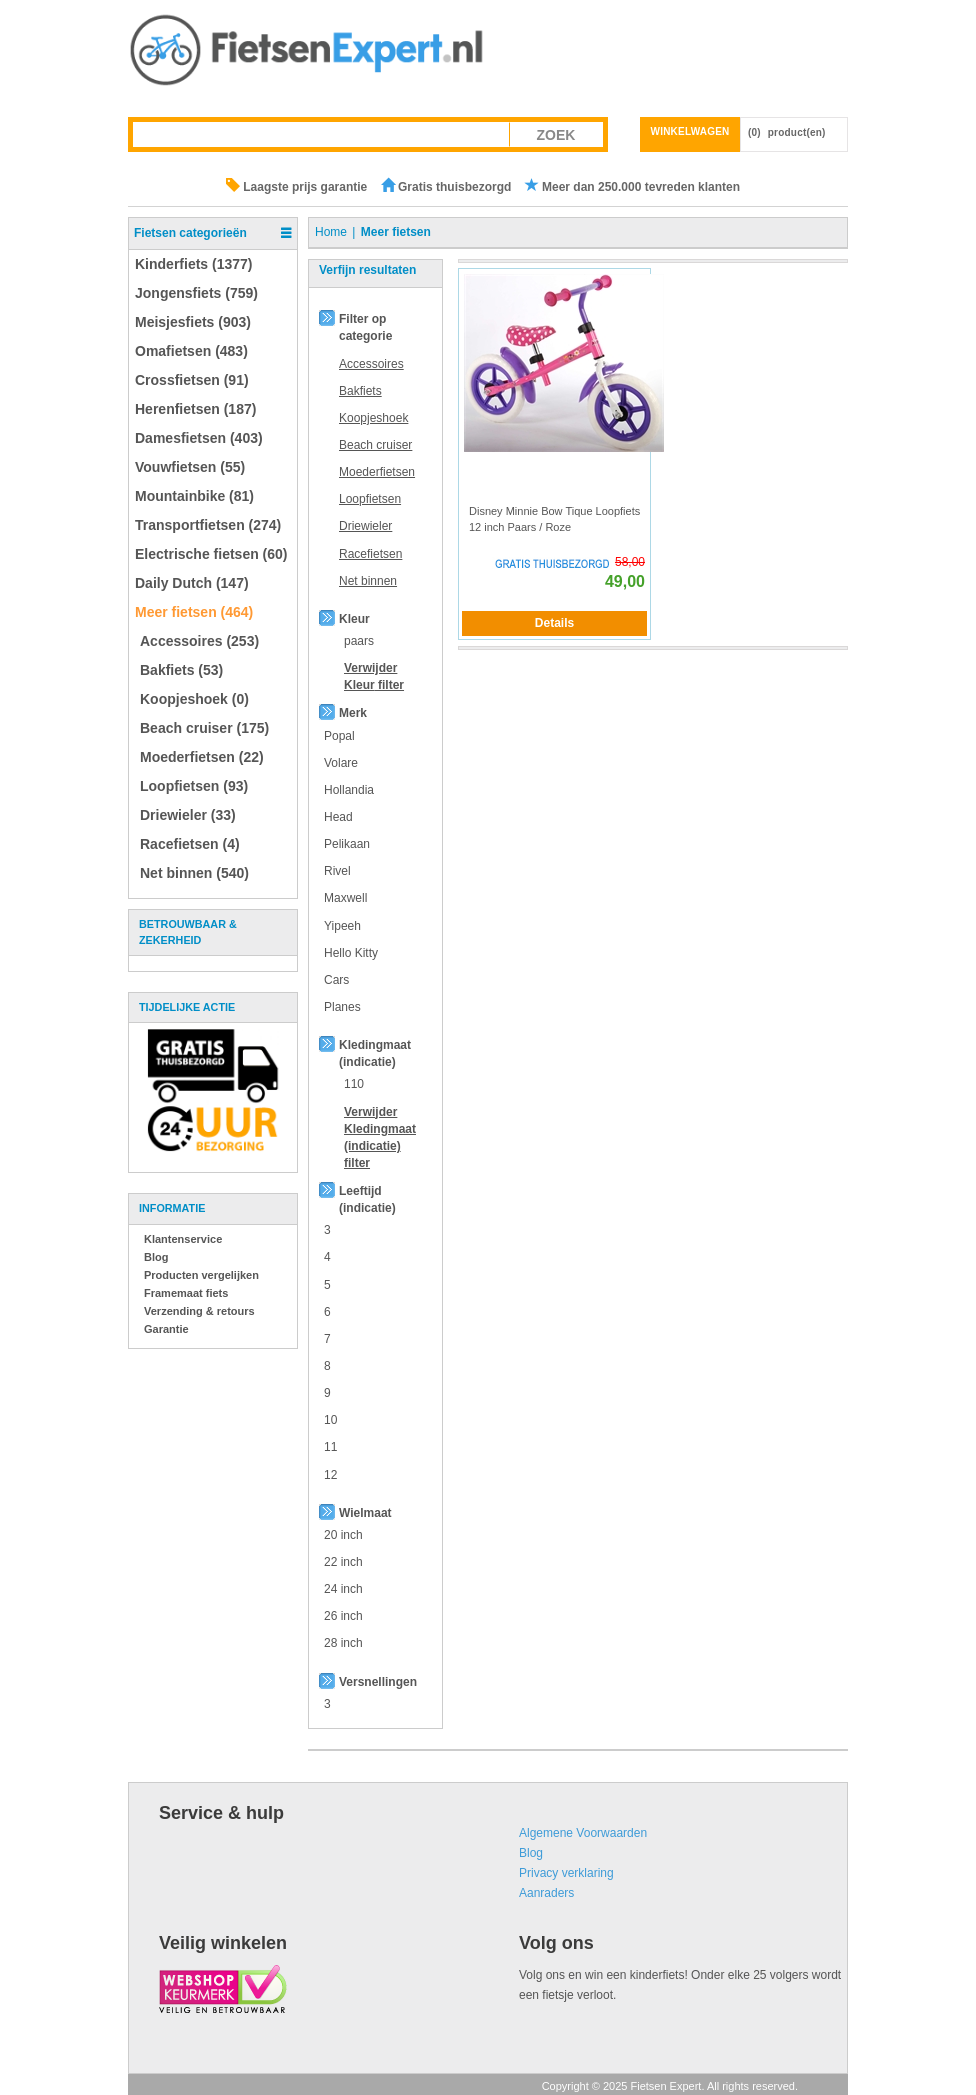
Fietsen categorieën (190, 233)
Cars (336, 980)
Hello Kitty (351, 953)
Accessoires (371, 364)
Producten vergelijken (201, 1275)
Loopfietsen (370, 499)
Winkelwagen (690, 131)
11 (330, 1447)
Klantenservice (183, 1239)
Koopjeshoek (373, 418)
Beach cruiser (375, 445)
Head (338, 817)
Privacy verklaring (566, 1873)
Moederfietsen (377, 472)
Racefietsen (370, 554)
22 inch (343, 1562)
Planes (342, 1007)
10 (330, 1420)
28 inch (343, 1643)
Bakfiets (360, 391)
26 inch (343, 1616)
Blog (156, 1257)
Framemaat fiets (186, 1293)
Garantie (166, 1329)
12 (330, 1475)
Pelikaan (347, 844)
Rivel (337, 871)
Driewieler (365, 526)
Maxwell (345, 898)
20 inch (343, 1535)
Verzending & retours (199, 1311)
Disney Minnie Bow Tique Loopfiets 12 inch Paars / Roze (554, 519)
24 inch (343, 1589)
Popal (339, 736)
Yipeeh (342, 926)
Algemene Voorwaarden (583, 1833)
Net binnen (368, 581)
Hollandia (349, 790)
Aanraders (546, 1893)
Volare (341, 763)
